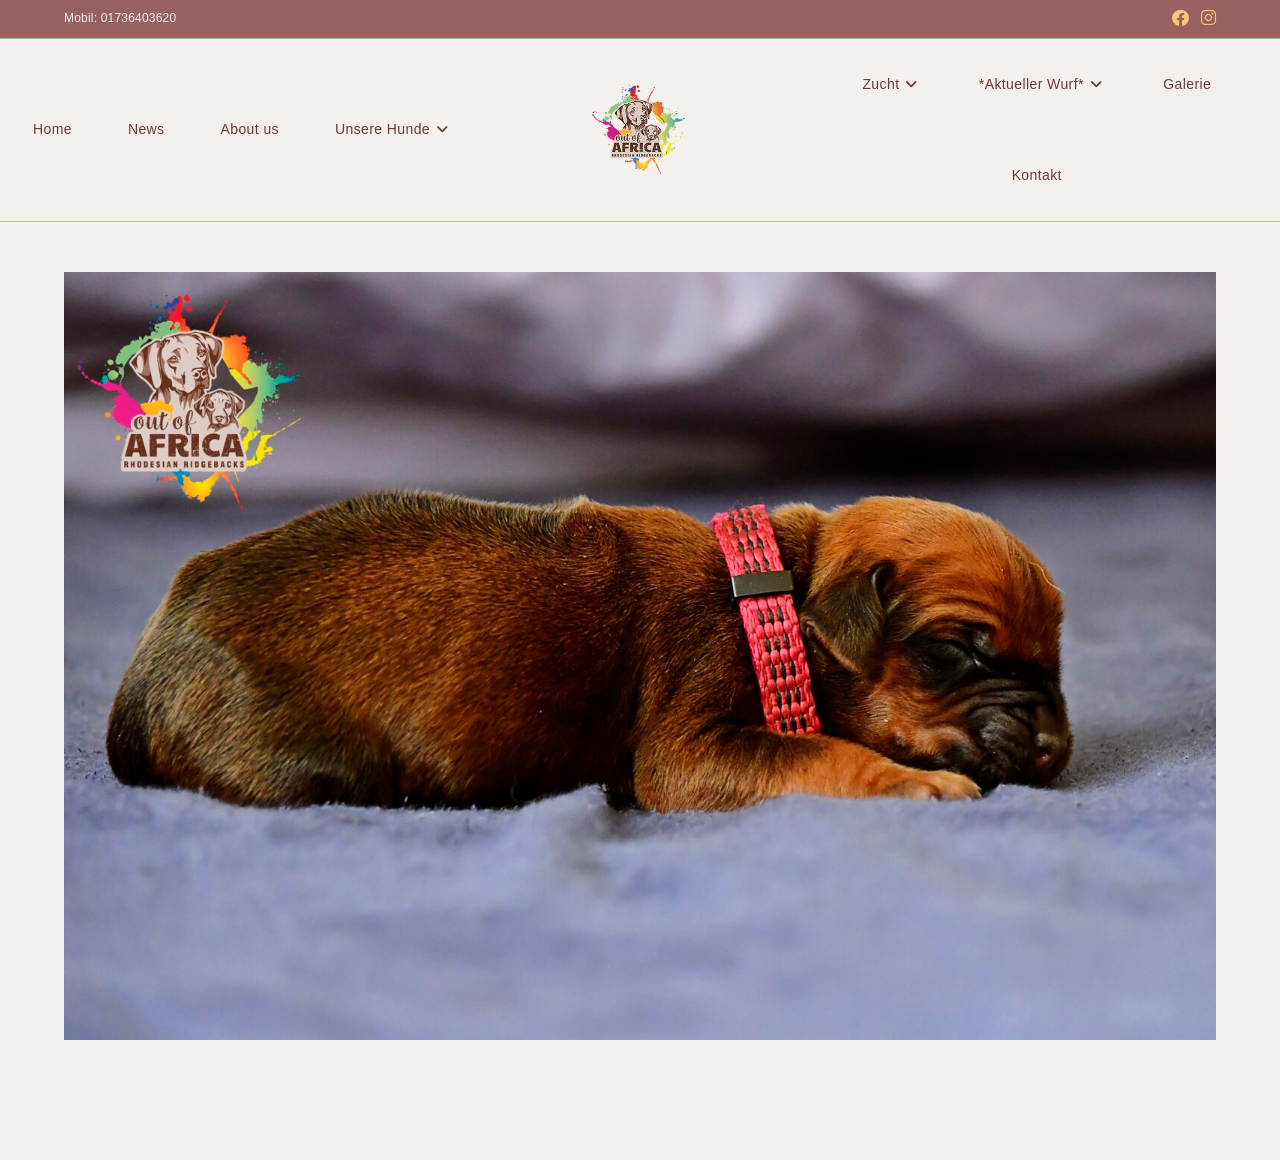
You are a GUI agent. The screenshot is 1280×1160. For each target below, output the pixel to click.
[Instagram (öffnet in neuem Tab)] (1205, 19)
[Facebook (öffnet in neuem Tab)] (1180, 19)
